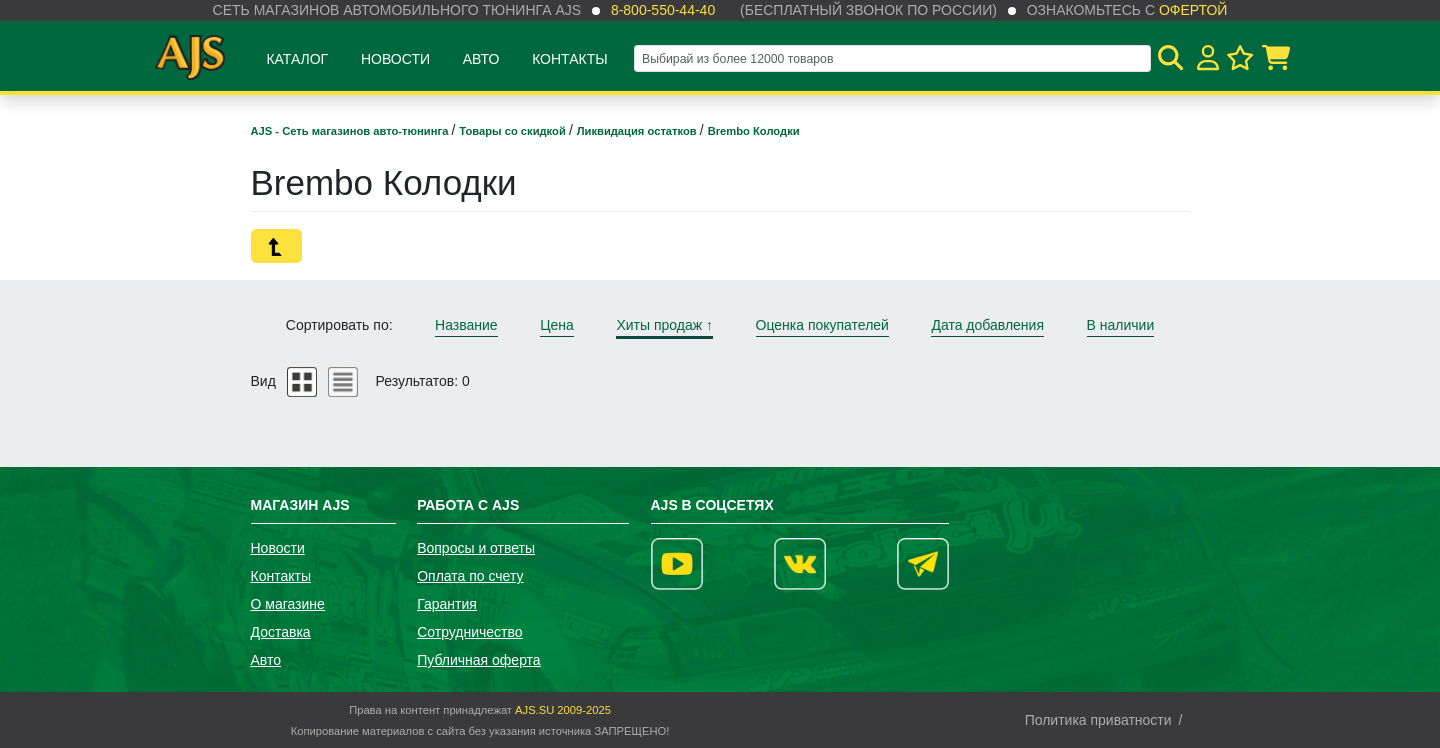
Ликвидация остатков (638, 131)
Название (466, 325)
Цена (557, 325)
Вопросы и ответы (476, 548)
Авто (481, 59)
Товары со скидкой (514, 131)
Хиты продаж (664, 325)
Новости (395, 59)
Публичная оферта (479, 660)
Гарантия (447, 604)
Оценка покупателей (822, 325)
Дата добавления (987, 325)
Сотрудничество (469, 632)
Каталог (297, 59)
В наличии (1121, 325)
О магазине (288, 604)
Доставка (281, 632)
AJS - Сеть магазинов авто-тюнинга (351, 131)
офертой (1193, 10)
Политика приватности (1098, 720)
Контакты (570, 59)
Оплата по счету (470, 576)
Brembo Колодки (754, 131)
